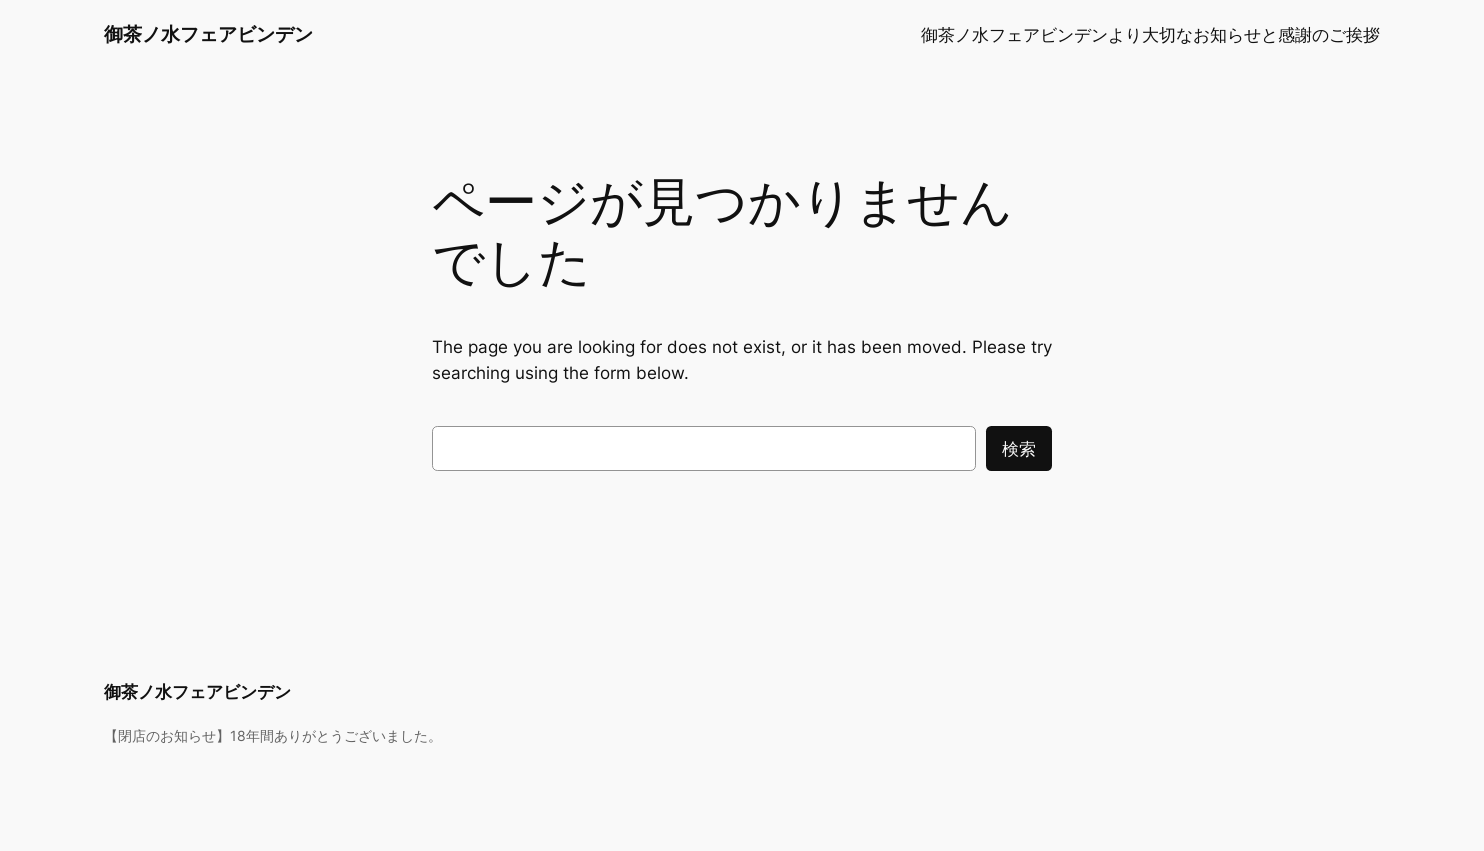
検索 (1019, 449)
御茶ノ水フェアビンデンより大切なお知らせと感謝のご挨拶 (1150, 35)
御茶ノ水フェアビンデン (208, 34)
